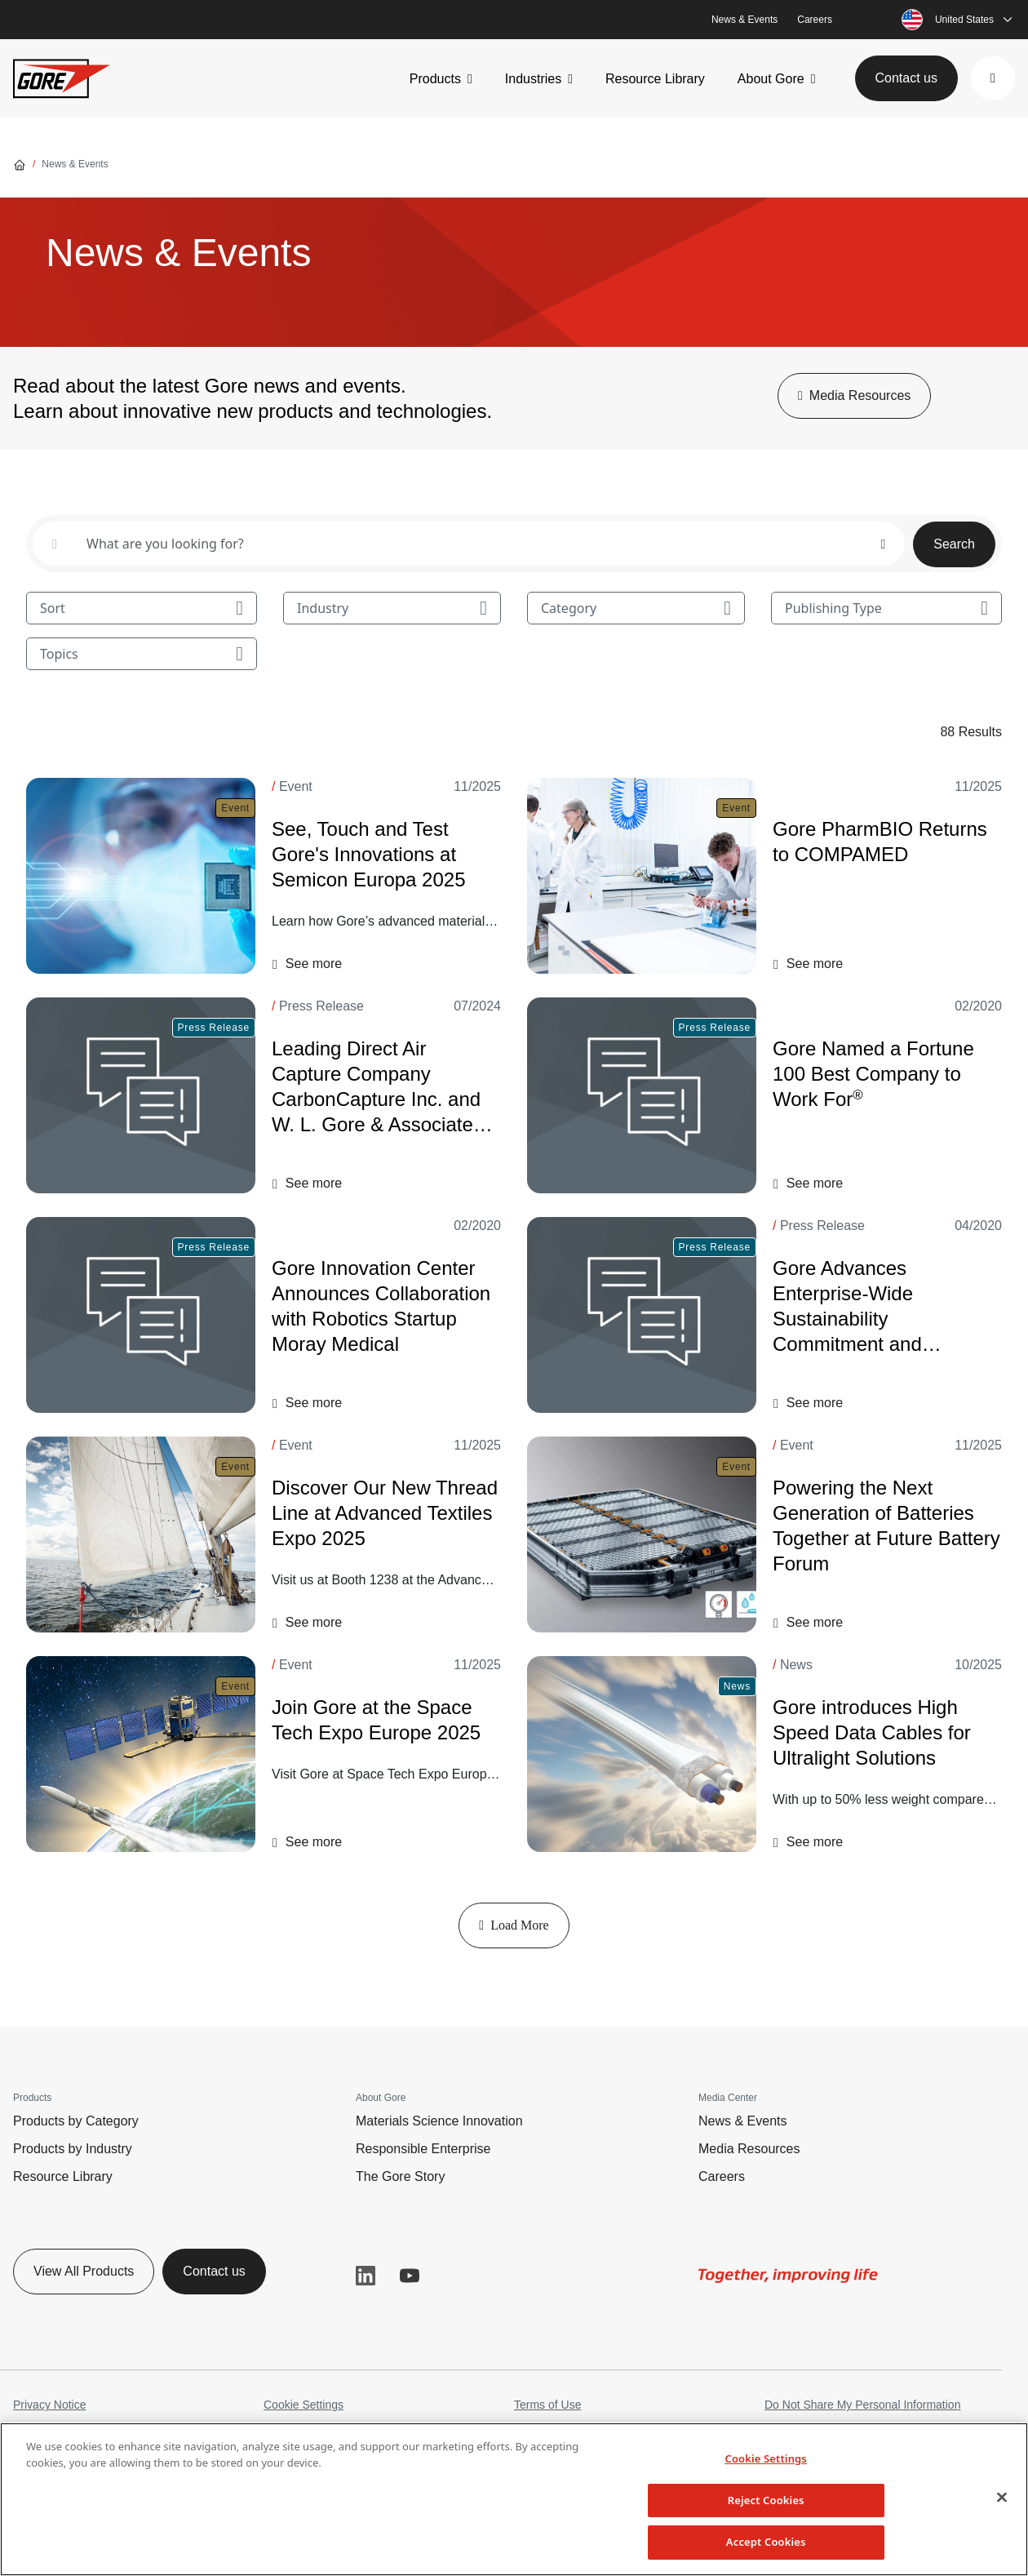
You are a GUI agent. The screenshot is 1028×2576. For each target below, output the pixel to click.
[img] (788, 2275)
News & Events (744, 19)
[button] (993, 78)
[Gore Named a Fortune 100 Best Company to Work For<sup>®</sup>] (641, 1095)
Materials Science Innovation (439, 2121)
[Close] (1002, 2498)
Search (954, 544)
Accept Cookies (766, 2541)
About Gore (771, 79)
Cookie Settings (303, 2404)
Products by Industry (72, 2149)
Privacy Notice (49, 2404)
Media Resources (749, 2149)
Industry (392, 608)
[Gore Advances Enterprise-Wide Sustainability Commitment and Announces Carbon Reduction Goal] (641, 1315)
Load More (513, 1925)
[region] (514, 2499)
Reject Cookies (766, 2500)
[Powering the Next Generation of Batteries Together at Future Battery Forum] (641, 1534)
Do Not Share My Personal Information (862, 2404)
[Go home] (19, 164)
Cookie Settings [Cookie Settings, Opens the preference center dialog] (765, 2458)
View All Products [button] (83, 2271)
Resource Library (655, 79)
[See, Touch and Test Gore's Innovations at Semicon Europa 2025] (140, 876)
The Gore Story (400, 2176)
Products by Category (76, 2121)
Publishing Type (886, 608)
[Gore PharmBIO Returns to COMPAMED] (641, 876)
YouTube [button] (409, 2275)
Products (435, 79)
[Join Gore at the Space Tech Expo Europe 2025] (140, 1754)
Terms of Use (547, 2404)
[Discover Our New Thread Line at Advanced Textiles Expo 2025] (140, 1534)
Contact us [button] (906, 78)
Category (636, 608)
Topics (141, 654)
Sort (141, 608)
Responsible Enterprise (423, 2149)
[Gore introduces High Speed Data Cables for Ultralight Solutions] (641, 1754)
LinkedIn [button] (365, 2275)
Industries (533, 79)
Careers (814, 19)
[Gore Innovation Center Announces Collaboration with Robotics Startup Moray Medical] (140, 1315)
